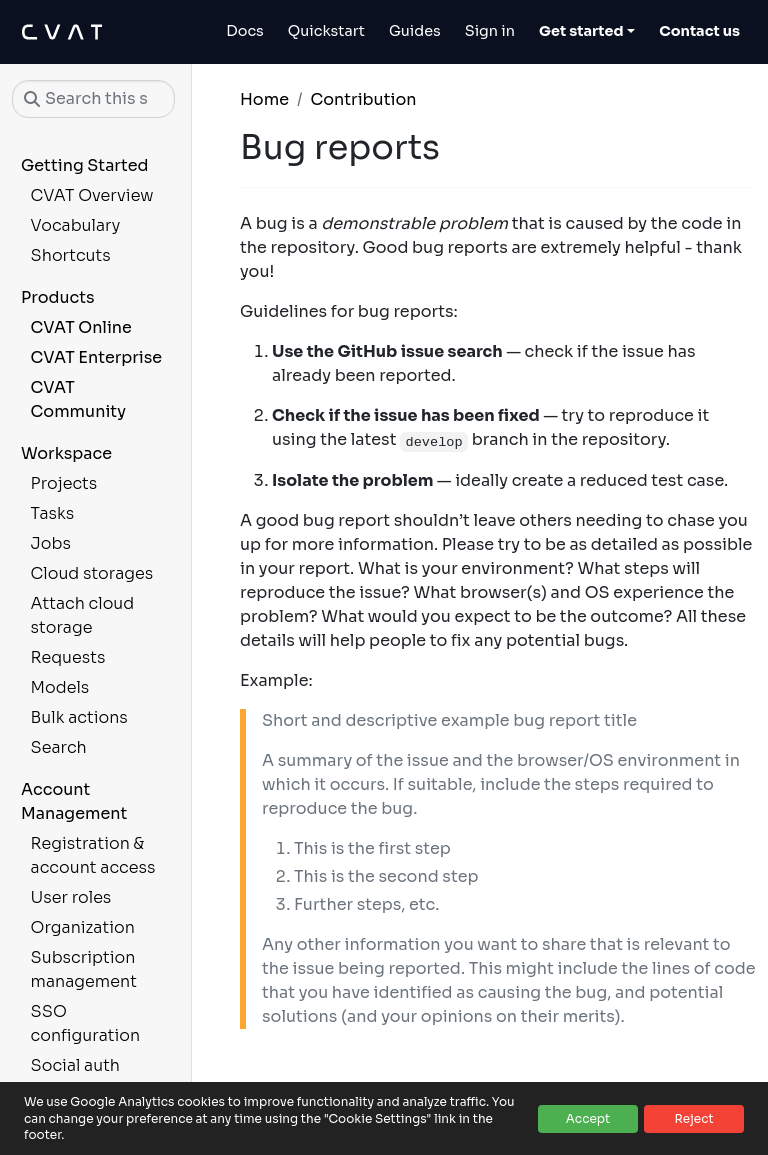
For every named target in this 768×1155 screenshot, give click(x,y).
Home (264, 99)
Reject (693, 1118)
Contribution (363, 99)
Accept (588, 1118)
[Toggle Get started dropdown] (587, 32)
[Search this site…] (93, 99)
